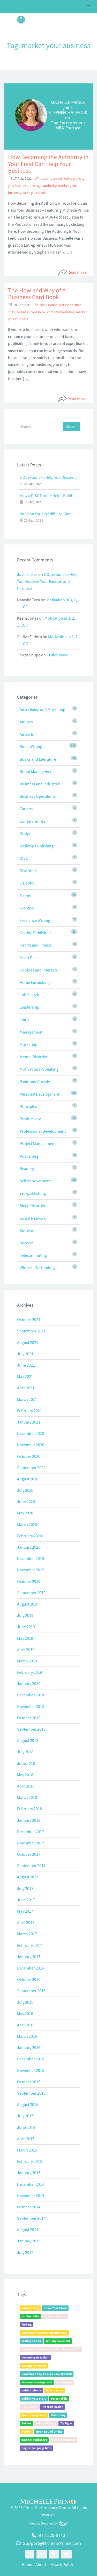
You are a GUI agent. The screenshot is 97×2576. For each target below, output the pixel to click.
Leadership (29, 1007)
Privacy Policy (61, 2564)
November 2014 (30, 2195)
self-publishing (33, 1193)
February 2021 (29, 1410)
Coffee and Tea (32, 821)
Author (26, 2423)
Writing (26, 2325)
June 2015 (26, 2127)
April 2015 (25, 2138)
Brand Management (37, 771)
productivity (30, 2316)
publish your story (33, 2399)
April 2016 (25, 2024)
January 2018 (28, 1820)
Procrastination (52, 2407)
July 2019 (25, 1615)
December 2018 (30, 1694)
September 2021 (31, 1330)
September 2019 (31, 1592)
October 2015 (28, 2081)
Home (27, 2564)
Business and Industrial (40, 783)
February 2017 (29, 1945)
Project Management (38, 1143)
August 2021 (27, 1342)
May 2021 (25, 1376)
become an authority (55, 178)
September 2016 (31, 1990)
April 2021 (25, 1387)
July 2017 (25, 1888)
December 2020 (30, 1433)
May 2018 (25, 1774)
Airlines (26, 721)
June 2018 (26, 1763)
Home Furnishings (35, 982)
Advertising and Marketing (42, 709)
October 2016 (28, 1979)
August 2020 (27, 1478)
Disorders (28, 870)
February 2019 (29, 1672)
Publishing (29, 1156)
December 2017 (30, 1831)
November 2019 (30, 1569)
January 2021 (28, 1422)
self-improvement (58, 2341)
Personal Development (39, 1094)
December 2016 (30, 1968)
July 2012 (25, 2252)
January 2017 (28, 1956)
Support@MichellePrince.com (52, 2543)
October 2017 (28, 1854)
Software (27, 1230)
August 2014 (27, 2229)
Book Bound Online (49, 2432)
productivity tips (54, 2316)
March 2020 (27, 1524)
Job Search (29, 994)
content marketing (60, 312)
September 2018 (31, 1729)
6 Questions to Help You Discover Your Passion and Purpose (48, 477)
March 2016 (27, 2036)
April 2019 (25, 1649)
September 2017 (31, 1865)
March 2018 (27, 1797)
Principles (28, 1106)
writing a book (31, 2341)
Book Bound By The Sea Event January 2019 (50, 2349)
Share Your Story (55, 2308)
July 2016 (25, 2002)
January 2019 (28, 1683)
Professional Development (43, 1131)
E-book (26, 2432)
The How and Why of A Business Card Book (37, 293)
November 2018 (30, 1706)
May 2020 (25, 1512)
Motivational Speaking (39, 1069)
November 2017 (30, 1842)
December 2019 (30, 1558)
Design (26, 833)
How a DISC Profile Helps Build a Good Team (48, 495)
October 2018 (28, 1717)
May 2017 (25, 1911)
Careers (26, 808)
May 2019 (25, 1638)
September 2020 (31, 1467)
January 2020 (28, 1547)
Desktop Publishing (37, 845)
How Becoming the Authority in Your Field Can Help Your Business (48, 164)
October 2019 (28, 1581)
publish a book (31, 2390)
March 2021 (27, 1399)
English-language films (36, 2448)
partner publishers (34, 2440)
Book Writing (31, 746)
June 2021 (26, 1365)
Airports (27, 734)
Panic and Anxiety (35, 1081)
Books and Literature (38, 759)
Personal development (36, 2382)
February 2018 (29, 1808)
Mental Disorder (34, 1056)
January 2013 (28, 2240)
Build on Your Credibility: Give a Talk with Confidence (48, 513)
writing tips (64, 2382)
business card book (31, 312)
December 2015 (30, 2058)
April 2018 (25, 1786)
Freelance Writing (35, 920)
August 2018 (27, 1740)
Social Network (33, 1218)
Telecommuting (33, 1255)
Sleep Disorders (33, 1205)
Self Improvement (35, 1180)
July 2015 (25, 2115)
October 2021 (28, 1319)
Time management (34, 2415)
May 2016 (25, 2013)
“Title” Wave (57, 654)
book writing (30, 2308)
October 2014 (28, 2206)
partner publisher (63, 2440)
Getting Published (35, 932)
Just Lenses (27, 574)
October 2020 (28, 1456)
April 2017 (25, 1922)
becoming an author (35, 2358)
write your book (34, 192)
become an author (33, 2366)
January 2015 (28, 2172)
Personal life (59, 2399)
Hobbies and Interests (39, 970)
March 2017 (27, 1933)
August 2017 (27, 1876)
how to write (54, 2390)
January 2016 (28, 2047)
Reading (27, 1168)
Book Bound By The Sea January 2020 (46, 2374)
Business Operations (38, 796)
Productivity (30, 1118)
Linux (24, 1019)
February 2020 (29, 1535)
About (40, 2564)
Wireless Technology (37, 1267)
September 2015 (31, 2093)
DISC (24, 858)
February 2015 (29, 2161)
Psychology (29, 2407)
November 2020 (30, 1444)
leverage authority (43, 186)
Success (27, 1242)
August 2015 (27, 2104)
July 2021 (25, 1353)
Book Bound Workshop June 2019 (44, 2333)
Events (25, 895)
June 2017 (26, 1899)
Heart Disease (31, 957)
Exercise (27, 907)
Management (31, 1032)
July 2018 (25, 1751)
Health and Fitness (36, 945)
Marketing (28, 1044)
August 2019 (27, 1604)
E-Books (27, 883)
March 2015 (27, 2150)
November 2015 (30, 2070)
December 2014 (30, 2184)
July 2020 (25, 1490)
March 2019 (27, 1660)
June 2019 (26, 1626)
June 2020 (26, 1501)
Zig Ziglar (66, 2423)
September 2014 (31, 2218)
